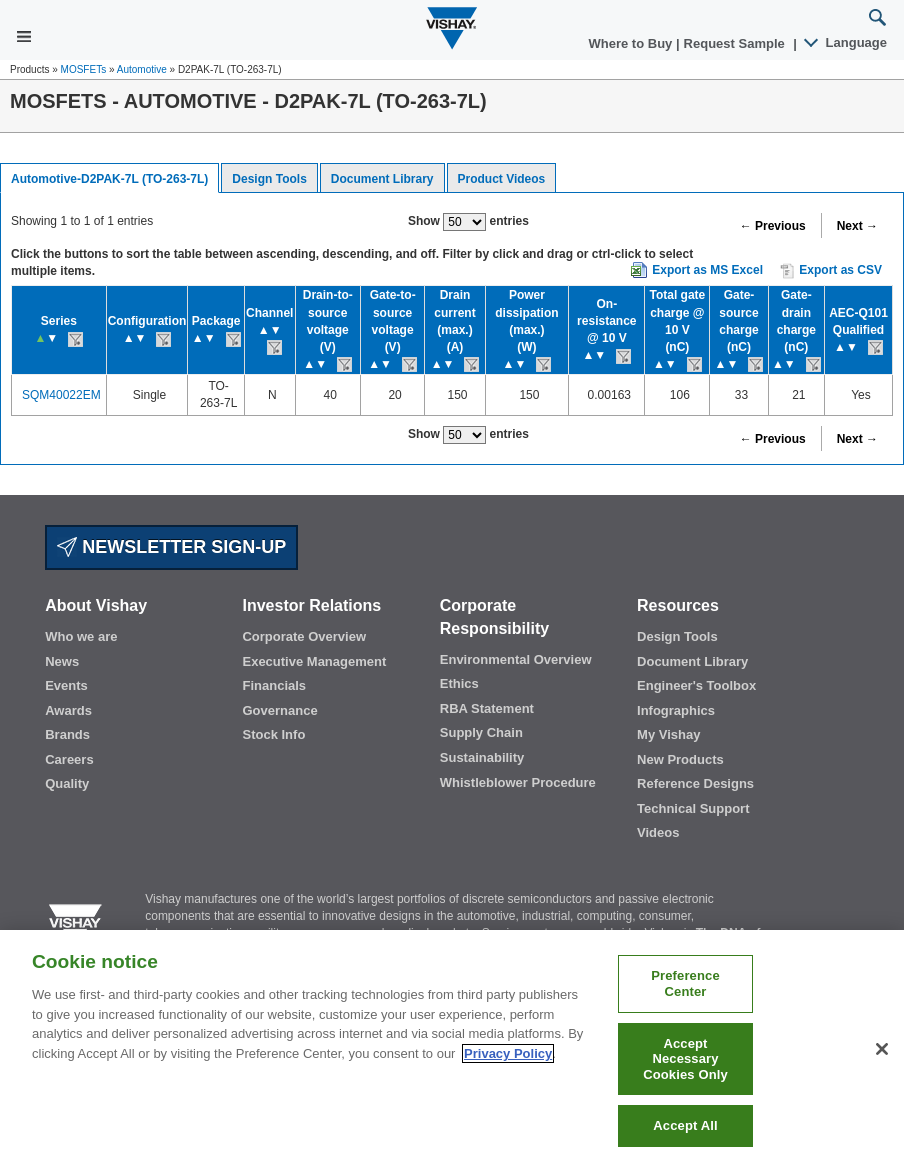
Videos (658, 832)
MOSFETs (84, 69)
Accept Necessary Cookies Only (685, 1059)
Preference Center (685, 983)
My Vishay (668, 734)
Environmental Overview (516, 659)
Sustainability (482, 757)
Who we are (81, 636)
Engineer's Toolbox (696, 685)
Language (846, 42)
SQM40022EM (61, 395)
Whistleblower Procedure (518, 782)
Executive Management (314, 661)
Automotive (142, 69)
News (62, 661)
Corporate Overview (304, 636)
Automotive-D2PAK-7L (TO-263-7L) (109, 179)
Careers (69, 759)
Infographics (676, 710)
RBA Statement (487, 708)
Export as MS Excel (707, 270)
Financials (274, 685)
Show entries (468, 222)
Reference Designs (695, 783)
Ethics (459, 683)
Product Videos (502, 179)
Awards (68, 710)
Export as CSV (831, 271)
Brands (67, 734)
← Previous (773, 226)
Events (66, 685)
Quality (67, 783)
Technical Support (693, 808)
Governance (279, 710)
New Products (680, 759)
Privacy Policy (508, 1053)
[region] (452, 1048)
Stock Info (273, 734)
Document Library (382, 179)
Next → (857, 226)
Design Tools (269, 179)
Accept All (685, 1125)
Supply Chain (481, 732)
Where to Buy (632, 43)
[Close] (882, 1049)
